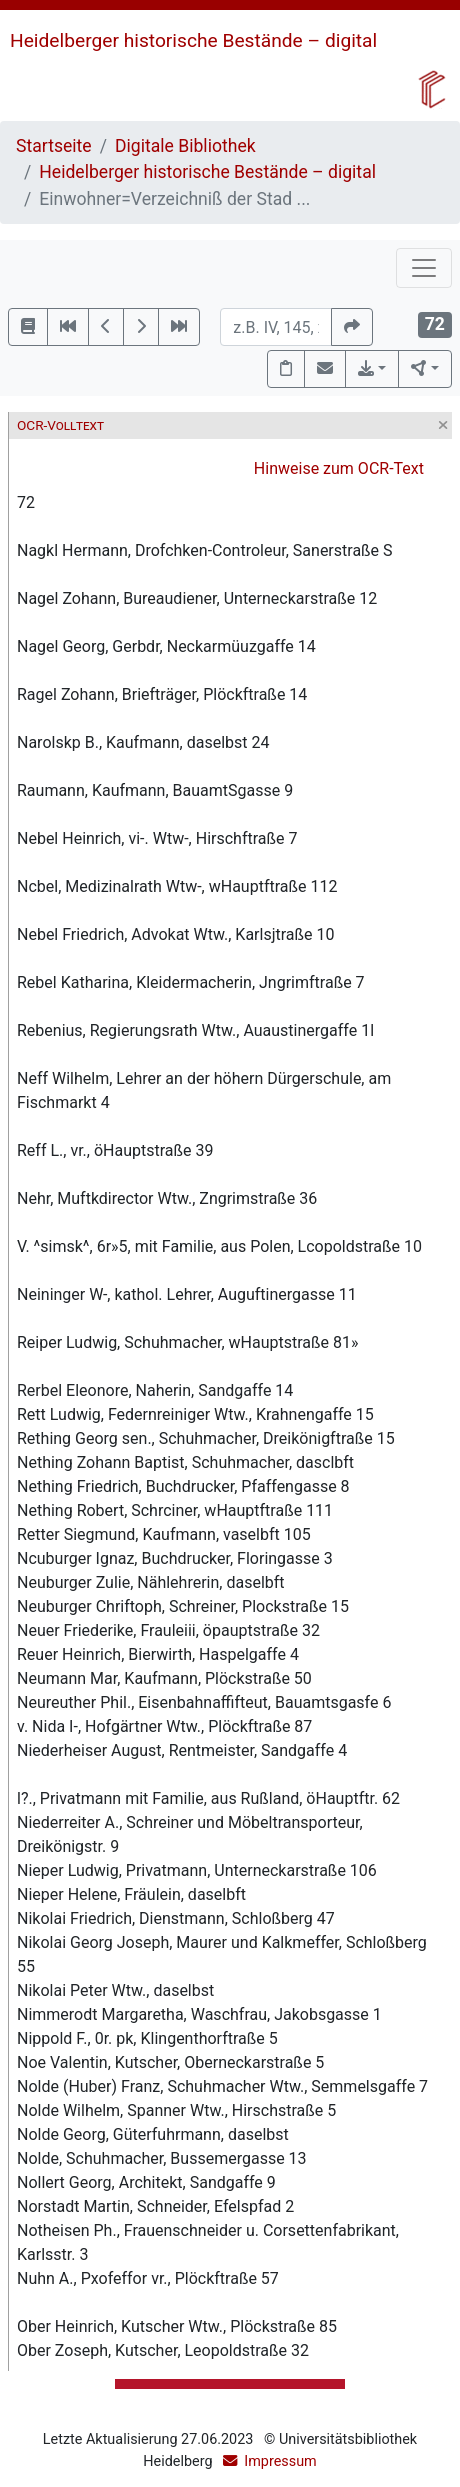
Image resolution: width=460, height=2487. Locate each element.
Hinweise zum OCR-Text (339, 468)
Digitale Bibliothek (185, 146)
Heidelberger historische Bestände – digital (193, 40)
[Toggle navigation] (424, 268)
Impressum (280, 2461)
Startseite (54, 146)
